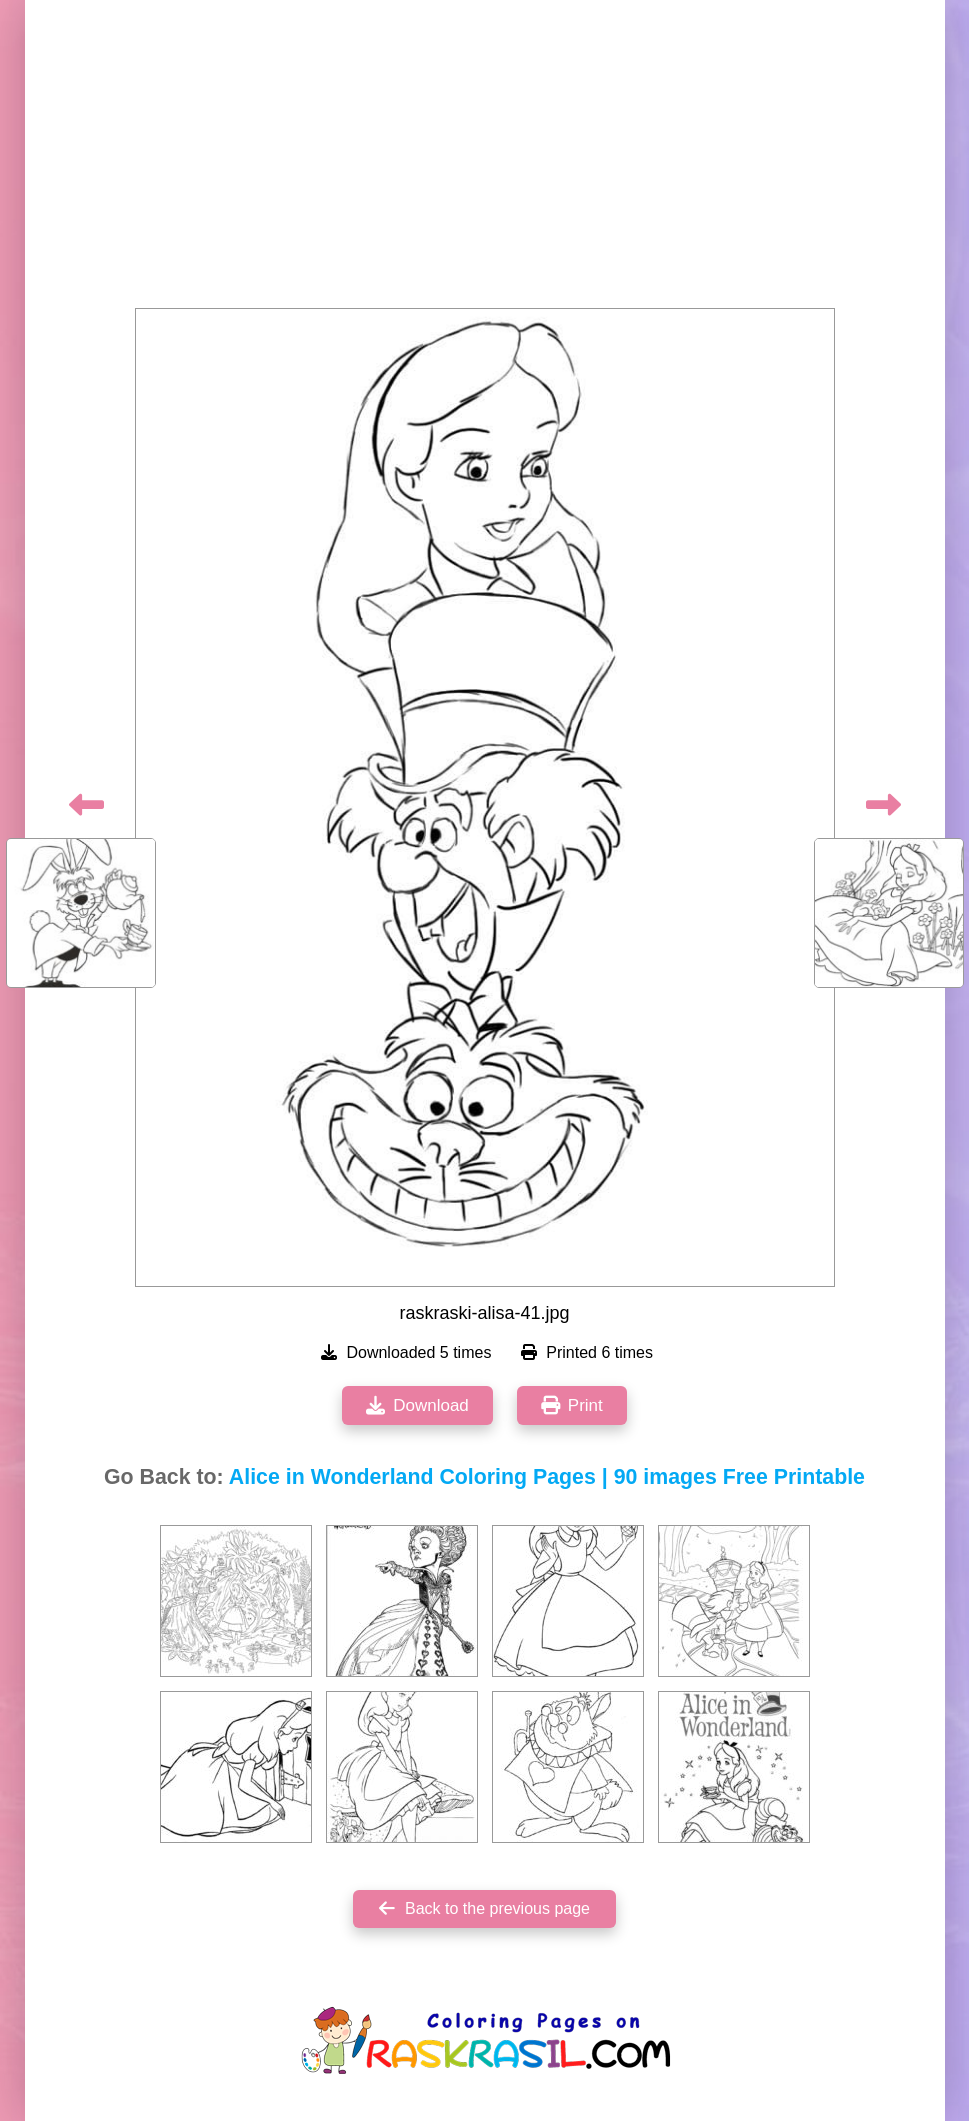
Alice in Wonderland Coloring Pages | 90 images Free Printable (547, 1477)
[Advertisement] (485, 160)
